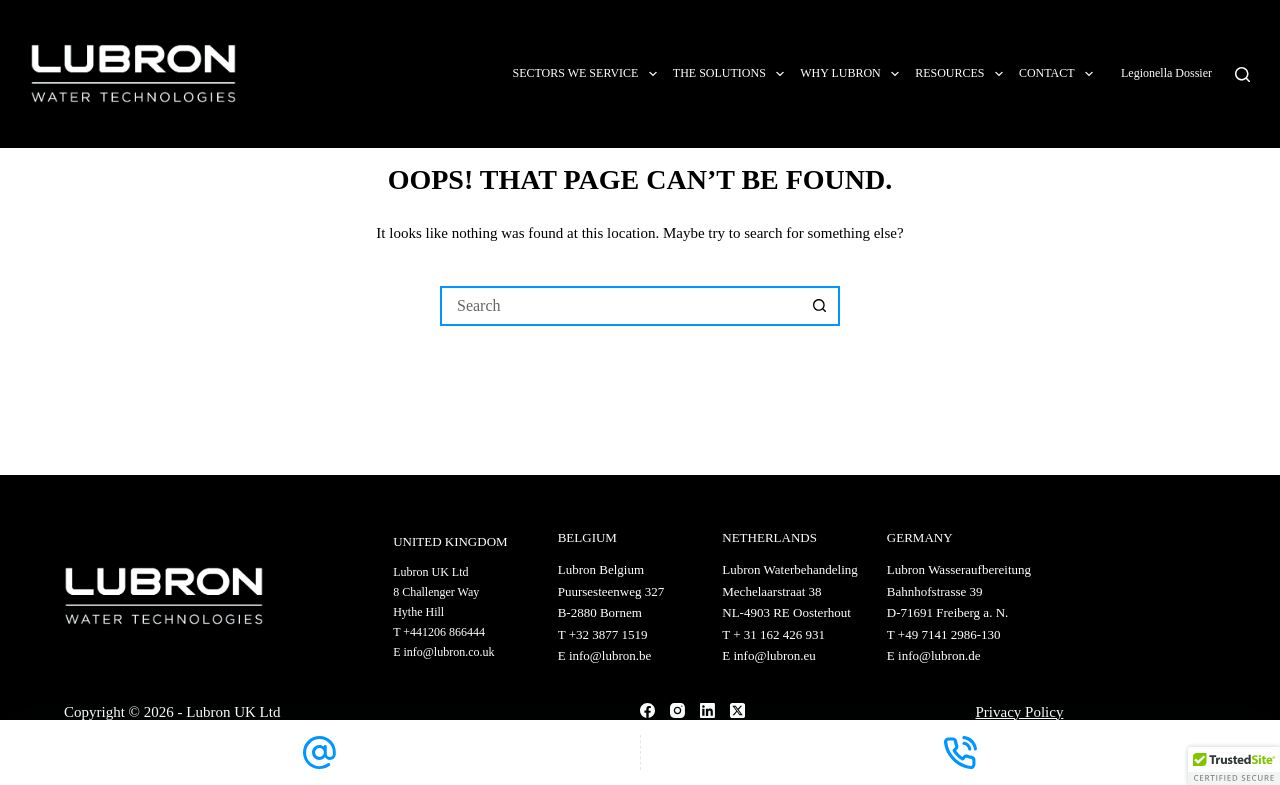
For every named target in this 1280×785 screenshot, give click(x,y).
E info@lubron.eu (769, 655)
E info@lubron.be (605, 655)
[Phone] (961, 752)
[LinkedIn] (707, 710)
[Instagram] (677, 710)
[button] (1234, 766)
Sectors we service (588, 74)
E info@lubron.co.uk (443, 652)
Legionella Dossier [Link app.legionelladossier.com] (1168, 73)
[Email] (320, 752)
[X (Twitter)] (737, 710)
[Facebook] (647, 710)
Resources (963, 74)
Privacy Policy (1020, 712)
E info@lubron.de (934, 655)
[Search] (1242, 74)
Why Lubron (853, 74)
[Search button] (820, 306)
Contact (1060, 74)
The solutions (732, 74)
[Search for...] (620, 306)
